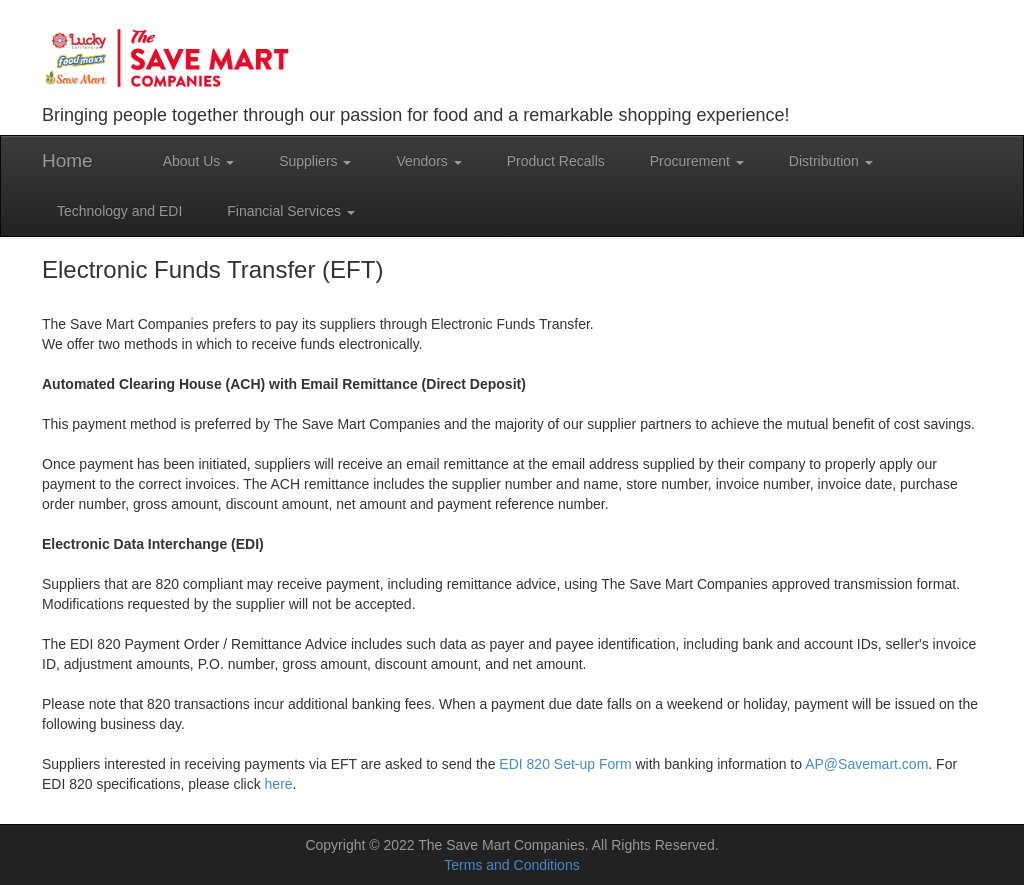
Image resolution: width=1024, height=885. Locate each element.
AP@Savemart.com (866, 764)
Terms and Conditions (511, 865)
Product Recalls (556, 161)
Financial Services (291, 211)
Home (67, 160)
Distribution (831, 161)
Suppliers (315, 161)
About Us (198, 161)
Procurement (697, 161)
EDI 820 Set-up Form (565, 764)
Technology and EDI (119, 211)
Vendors (428, 161)
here (279, 784)
